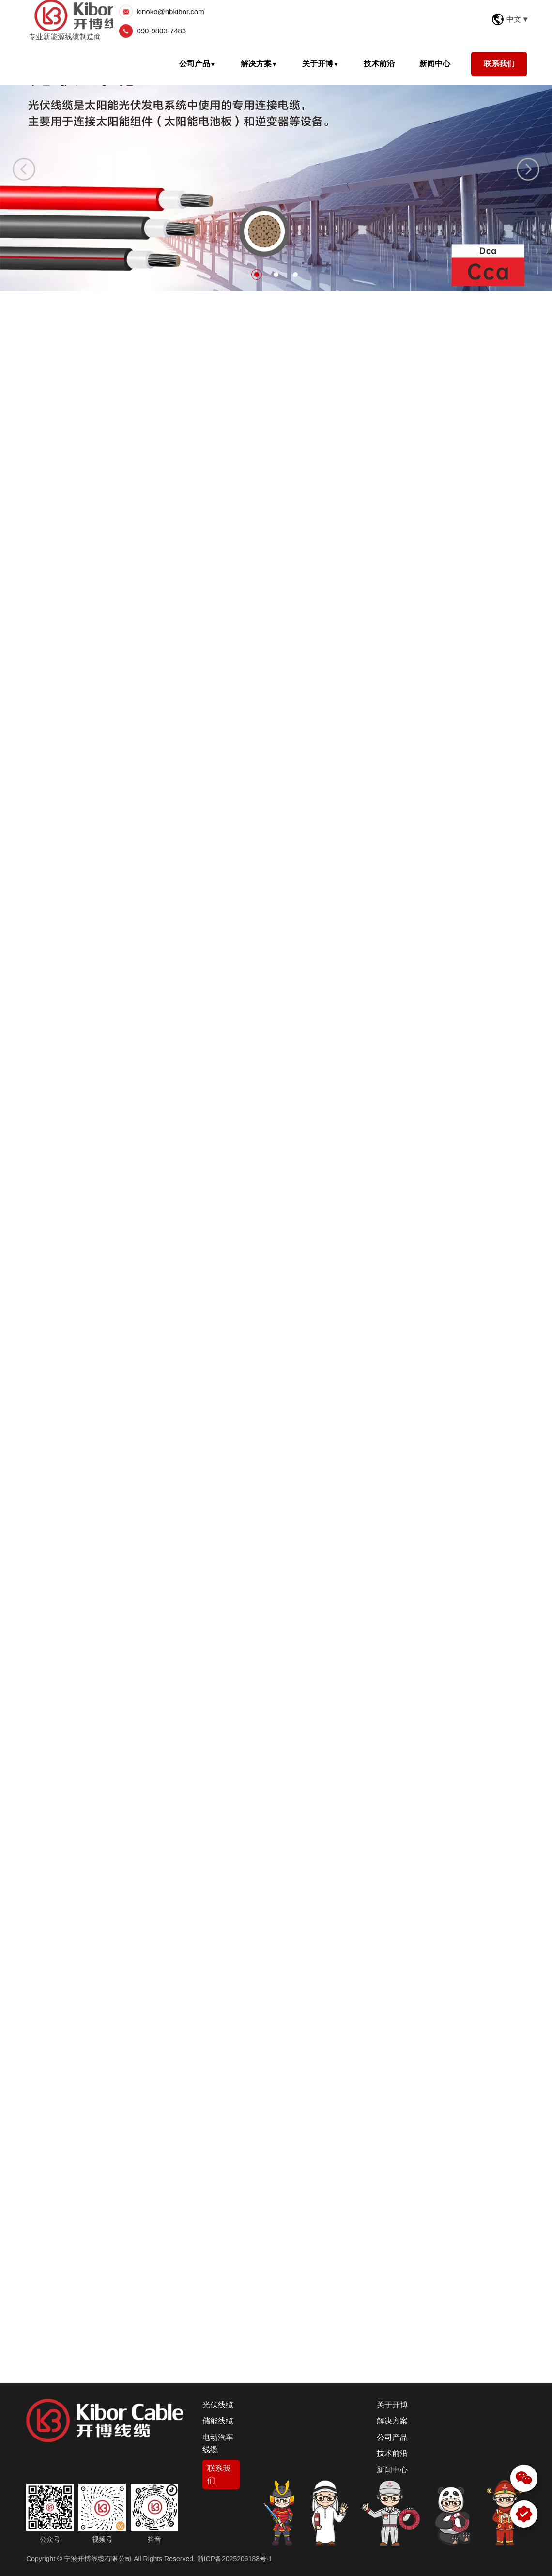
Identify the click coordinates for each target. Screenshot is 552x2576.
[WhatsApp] (523, 2514)
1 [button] (256, 274)
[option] (276, 167)
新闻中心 (434, 64)
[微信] (523, 2478)
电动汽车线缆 (217, 2443)
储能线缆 (217, 2421)
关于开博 (320, 64)
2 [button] (276, 274)
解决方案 (259, 64)
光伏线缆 (217, 2405)
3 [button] (295, 274)
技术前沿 (379, 64)
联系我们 (499, 64)
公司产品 (197, 64)
